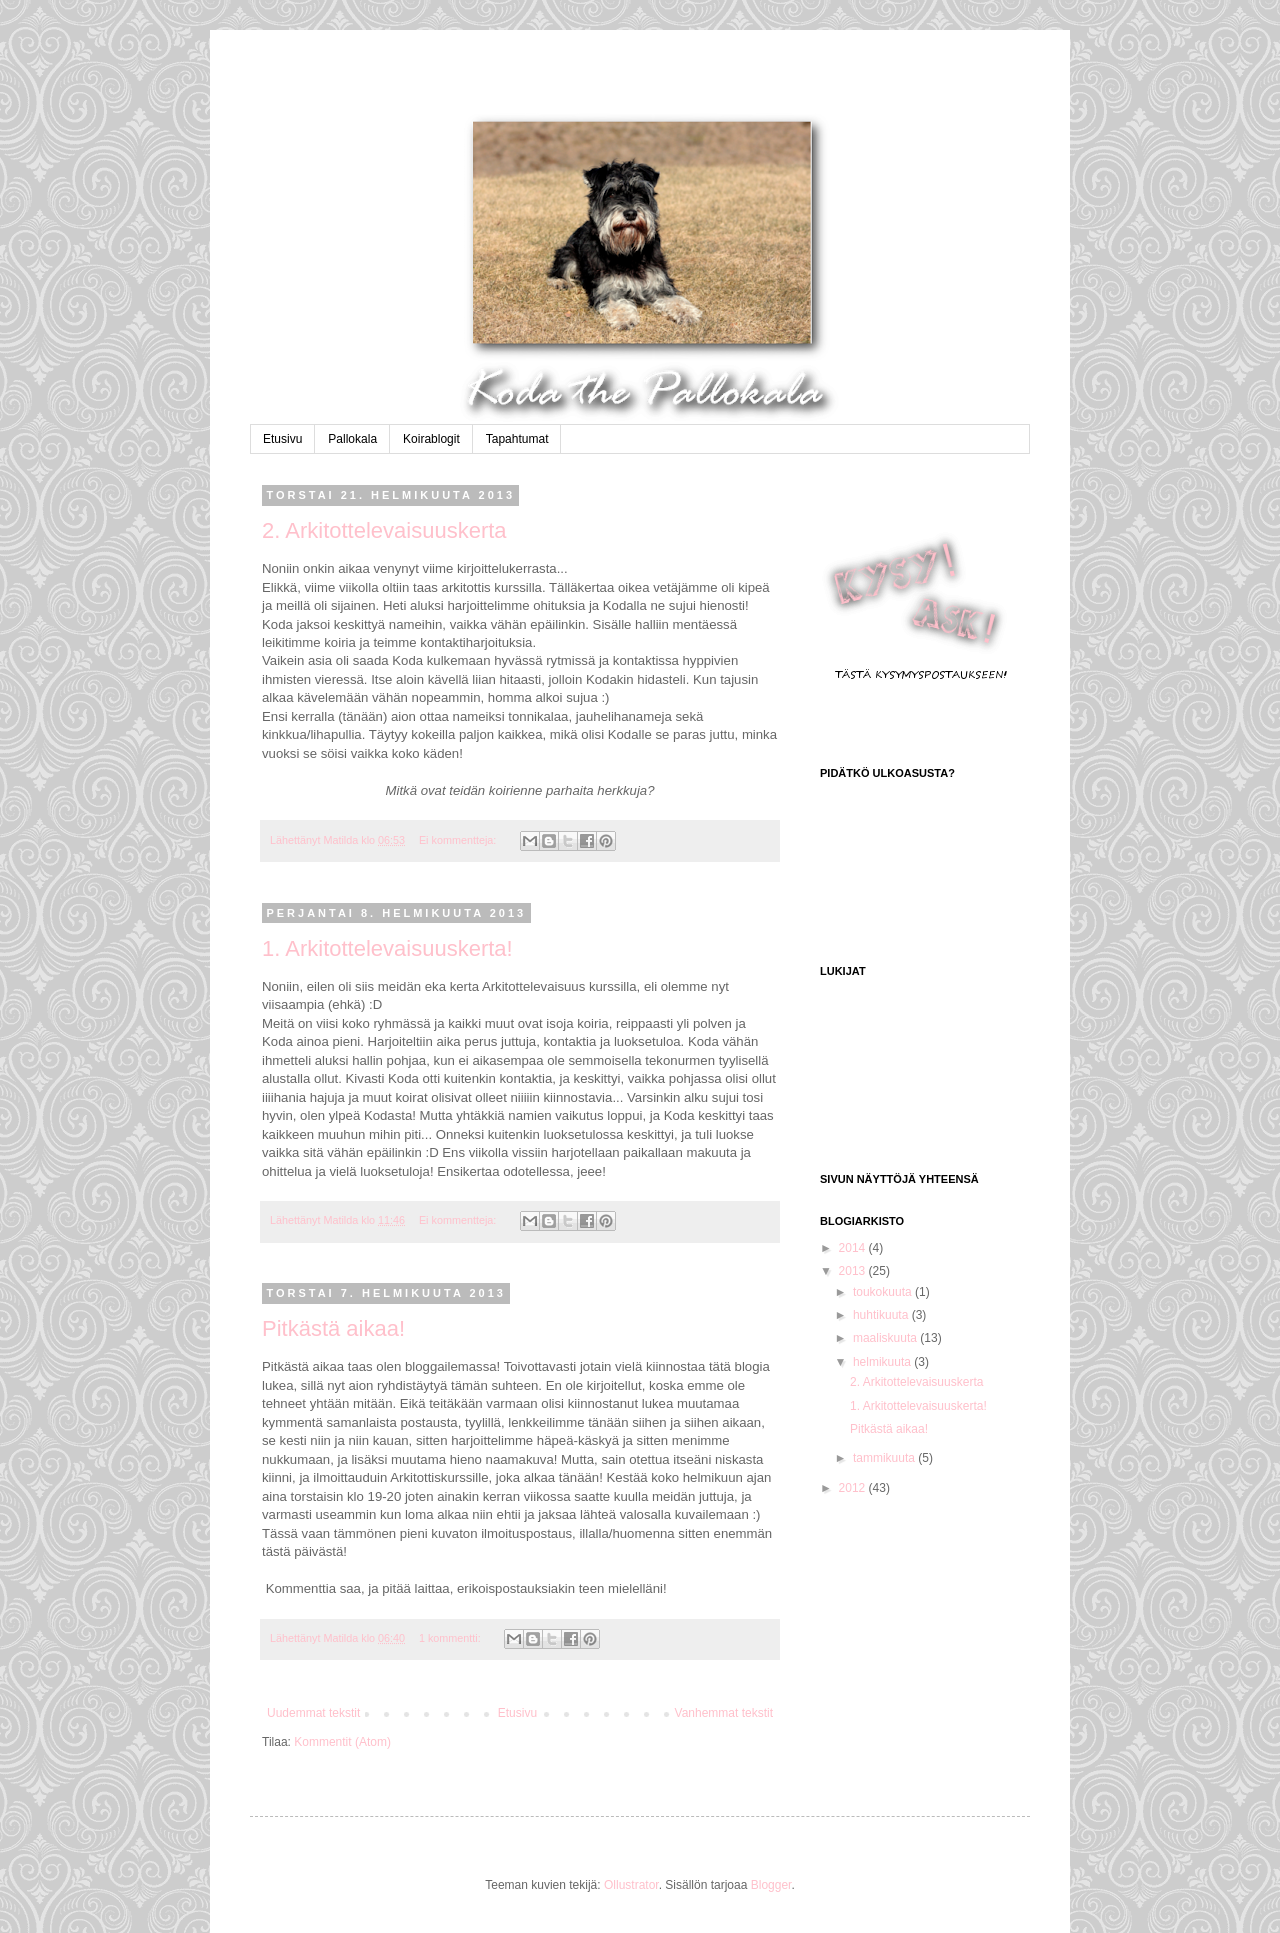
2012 (854, 1488)
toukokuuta (884, 1292)
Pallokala (352, 439)
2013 (854, 1271)
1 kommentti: (451, 1638)
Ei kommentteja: (459, 840)
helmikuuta (883, 1362)
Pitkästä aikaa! (333, 1328)
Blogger (771, 1885)
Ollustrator (631, 1885)
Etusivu (282, 439)
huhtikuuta (882, 1315)
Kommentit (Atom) (342, 1742)
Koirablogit (431, 439)
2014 (854, 1248)
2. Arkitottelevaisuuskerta (384, 530)
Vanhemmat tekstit (724, 1713)
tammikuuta (885, 1458)
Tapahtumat (517, 439)
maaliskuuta (886, 1338)
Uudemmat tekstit (313, 1713)
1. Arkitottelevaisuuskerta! (387, 948)
